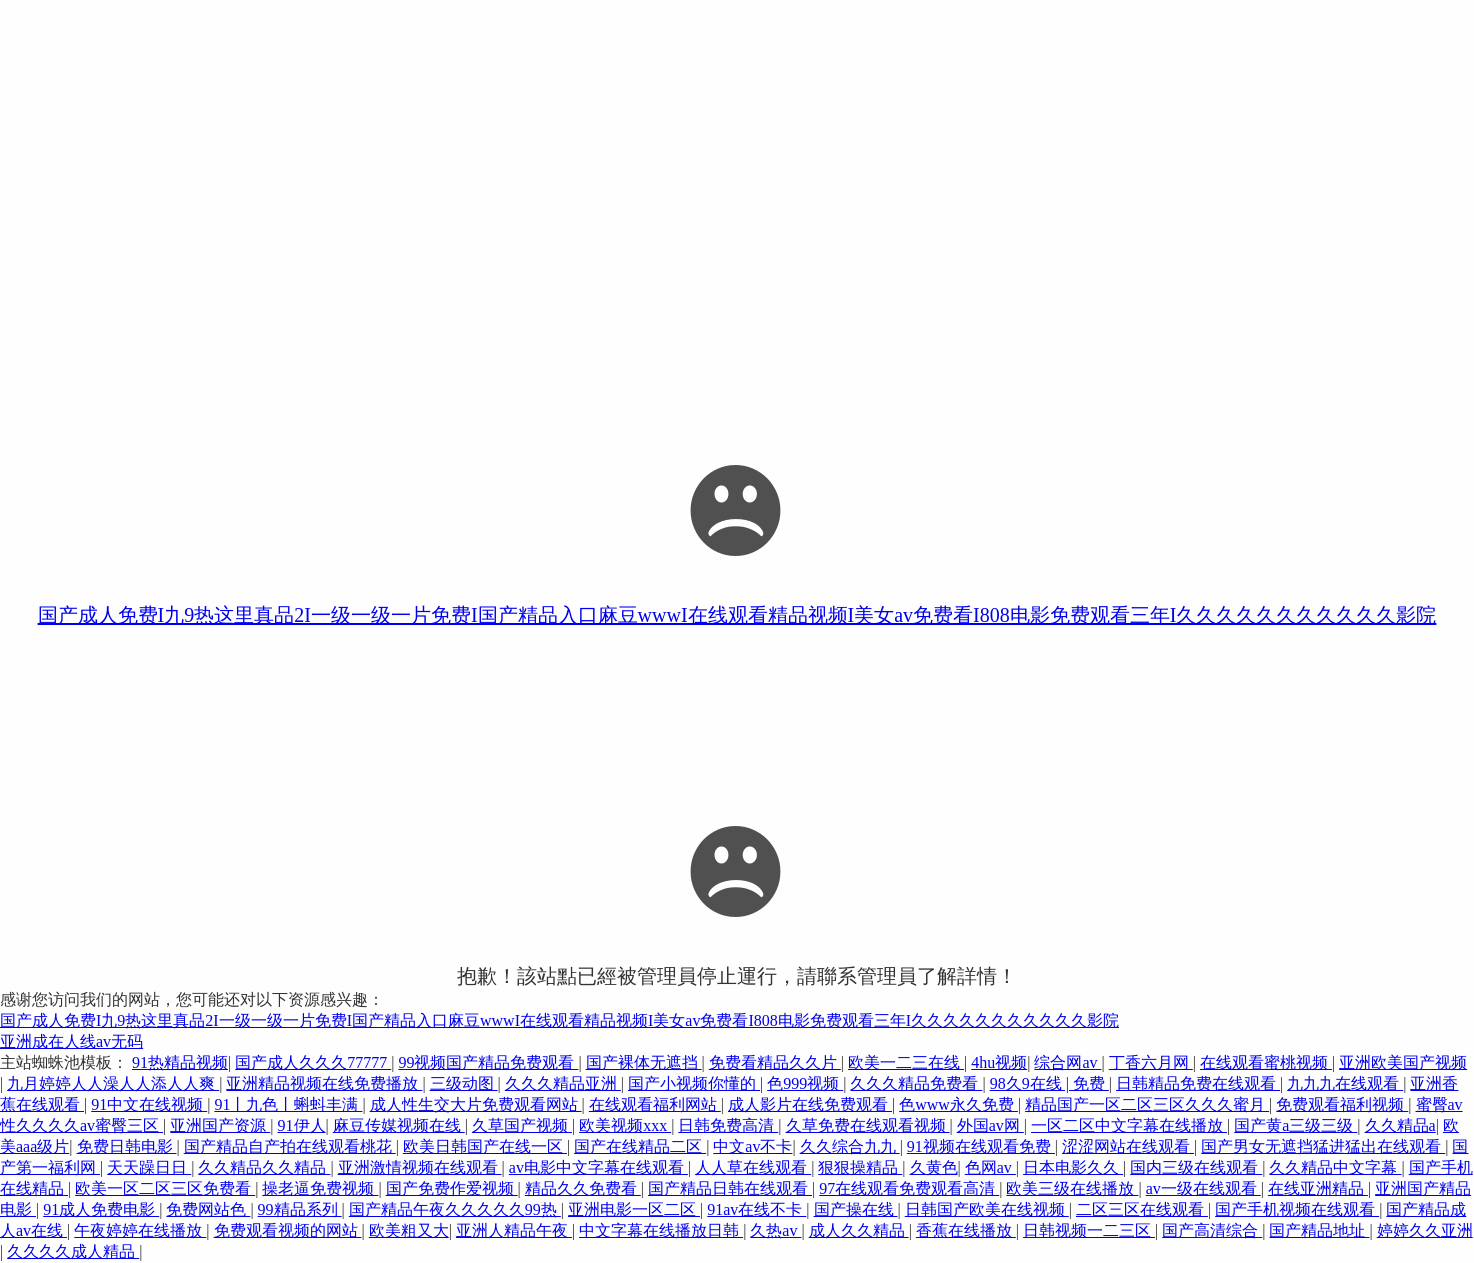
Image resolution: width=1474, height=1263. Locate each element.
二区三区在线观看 (1142, 1209)
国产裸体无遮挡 (644, 1062)
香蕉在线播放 (966, 1230)
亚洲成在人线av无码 (71, 1041)
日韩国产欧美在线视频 (987, 1209)
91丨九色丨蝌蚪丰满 (288, 1104)
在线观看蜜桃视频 (1266, 1062)
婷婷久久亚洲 (1425, 1230)
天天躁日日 (149, 1167)
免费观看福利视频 (1342, 1104)
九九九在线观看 (1345, 1083)
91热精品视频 (180, 1062)
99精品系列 (300, 1209)
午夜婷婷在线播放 (140, 1230)
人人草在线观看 (753, 1167)
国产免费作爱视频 (452, 1188)
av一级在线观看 (1203, 1188)
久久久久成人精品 (73, 1251)
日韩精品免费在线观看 (1198, 1083)
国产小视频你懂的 (694, 1083)
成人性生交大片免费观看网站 (476, 1104)
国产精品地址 (1319, 1230)
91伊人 (302, 1125)
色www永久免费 (958, 1104)
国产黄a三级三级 (1295, 1125)
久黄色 (934, 1167)
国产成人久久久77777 (313, 1062)
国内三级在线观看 (1196, 1167)
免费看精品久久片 (775, 1062)
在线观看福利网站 (655, 1104)
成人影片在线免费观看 (810, 1104)
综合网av (1067, 1062)
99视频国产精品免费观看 (488, 1062)
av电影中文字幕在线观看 (598, 1167)
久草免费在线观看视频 (868, 1125)
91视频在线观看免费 (981, 1146)
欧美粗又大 (409, 1230)
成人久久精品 (859, 1230)
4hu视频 (999, 1062)
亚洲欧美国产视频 (1403, 1062)
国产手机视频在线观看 (1297, 1209)
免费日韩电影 (127, 1146)
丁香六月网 (1151, 1062)
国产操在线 (856, 1209)
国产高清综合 (1212, 1230)
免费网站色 (208, 1209)
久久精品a (1400, 1125)
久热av (775, 1230)
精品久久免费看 (583, 1188)
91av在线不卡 (756, 1209)
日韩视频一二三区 (1089, 1230)
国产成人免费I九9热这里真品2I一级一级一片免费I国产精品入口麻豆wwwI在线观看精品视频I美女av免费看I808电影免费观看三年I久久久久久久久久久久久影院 (737, 615)
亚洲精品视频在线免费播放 (324, 1083)
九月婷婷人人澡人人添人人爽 (113, 1083)
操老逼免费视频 (320, 1188)
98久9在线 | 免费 (1049, 1083)
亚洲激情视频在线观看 (420, 1167)
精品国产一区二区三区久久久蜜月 (1147, 1104)
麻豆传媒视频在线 (399, 1125)
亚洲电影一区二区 (634, 1209)
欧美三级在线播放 (1072, 1188)
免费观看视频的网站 (288, 1230)
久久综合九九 (850, 1146)
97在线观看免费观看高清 (909, 1188)
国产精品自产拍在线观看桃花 (290, 1146)
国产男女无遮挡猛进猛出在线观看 (1323, 1146)
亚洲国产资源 (220, 1125)
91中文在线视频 (149, 1104)
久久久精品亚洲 (563, 1083)
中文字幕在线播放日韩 (661, 1230)
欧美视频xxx (625, 1125)
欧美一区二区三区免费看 (165, 1188)
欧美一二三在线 (906, 1062)
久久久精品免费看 (916, 1083)
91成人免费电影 (101, 1209)
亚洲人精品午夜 (514, 1230)
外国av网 (990, 1125)
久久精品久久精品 (264, 1167)
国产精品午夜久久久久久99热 (455, 1209)
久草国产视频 (522, 1125)
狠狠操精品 (860, 1167)
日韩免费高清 (728, 1125)
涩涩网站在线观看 (1128, 1146)
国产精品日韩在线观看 (730, 1188)
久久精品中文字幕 (1335, 1167)
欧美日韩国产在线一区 (485, 1146)
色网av (990, 1167)
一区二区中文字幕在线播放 (1129, 1125)
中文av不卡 (752, 1146)
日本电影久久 (1073, 1167)
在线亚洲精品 (1318, 1188)
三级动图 (464, 1083)
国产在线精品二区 (640, 1146)
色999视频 (805, 1083)
